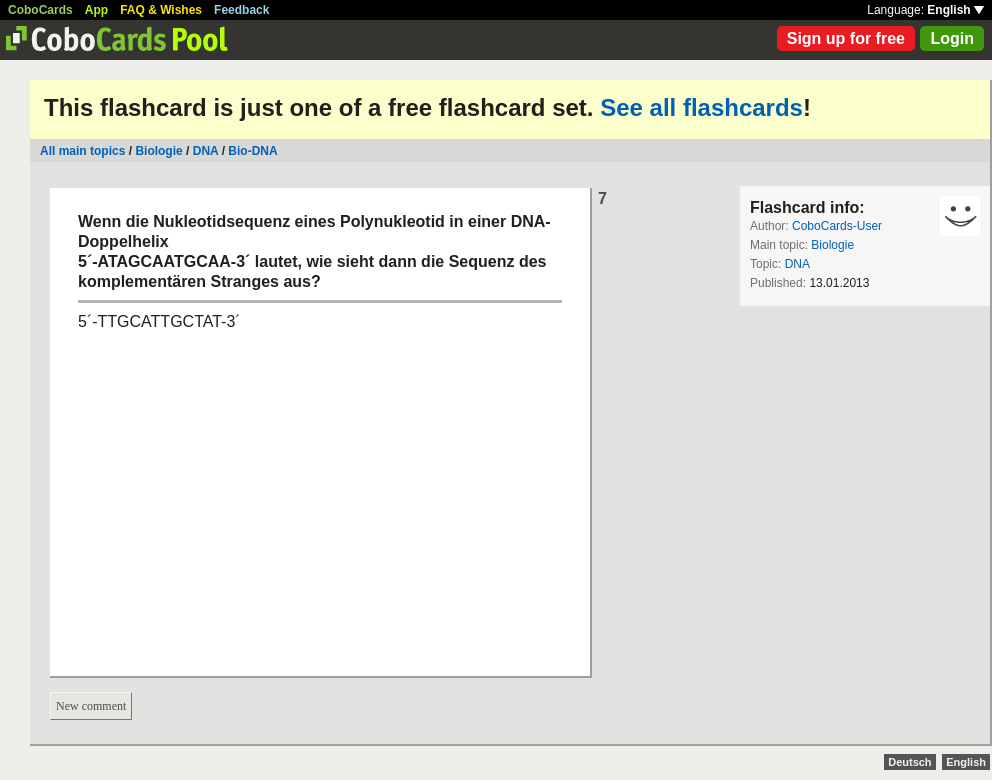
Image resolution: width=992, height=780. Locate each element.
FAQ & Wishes (161, 10)
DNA (206, 151)
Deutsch (909, 762)
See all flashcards (701, 107)
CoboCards (40, 10)
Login (952, 38)
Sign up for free (846, 38)
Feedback (241, 10)
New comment (91, 706)
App (96, 10)
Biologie (158, 151)
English (955, 10)
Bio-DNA (252, 151)
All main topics (82, 151)
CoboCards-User (837, 226)
